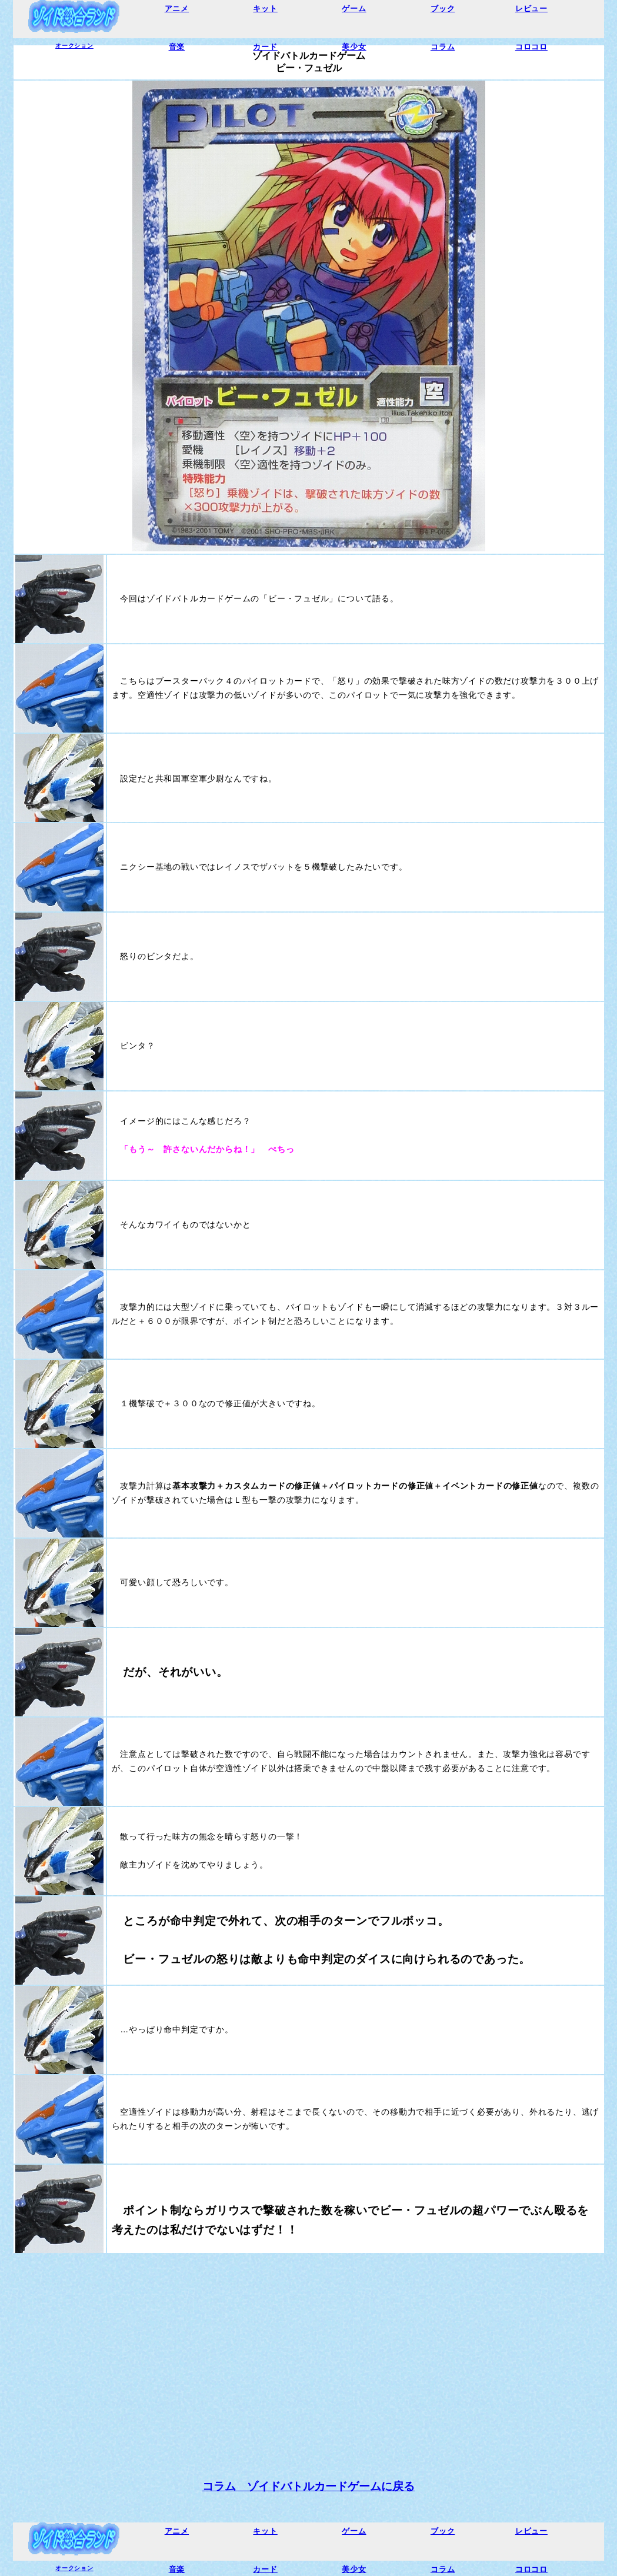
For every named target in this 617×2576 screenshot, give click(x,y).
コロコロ (531, 46)
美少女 (354, 46)
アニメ (177, 8)
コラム (443, 46)
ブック (443, 8)
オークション (74, 45)
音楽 (177, 46)
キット (265, 8)
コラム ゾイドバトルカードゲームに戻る (308, 2486)
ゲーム (354, 8)
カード (265, 46)
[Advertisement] (308, 2347)
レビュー (531, 8)
